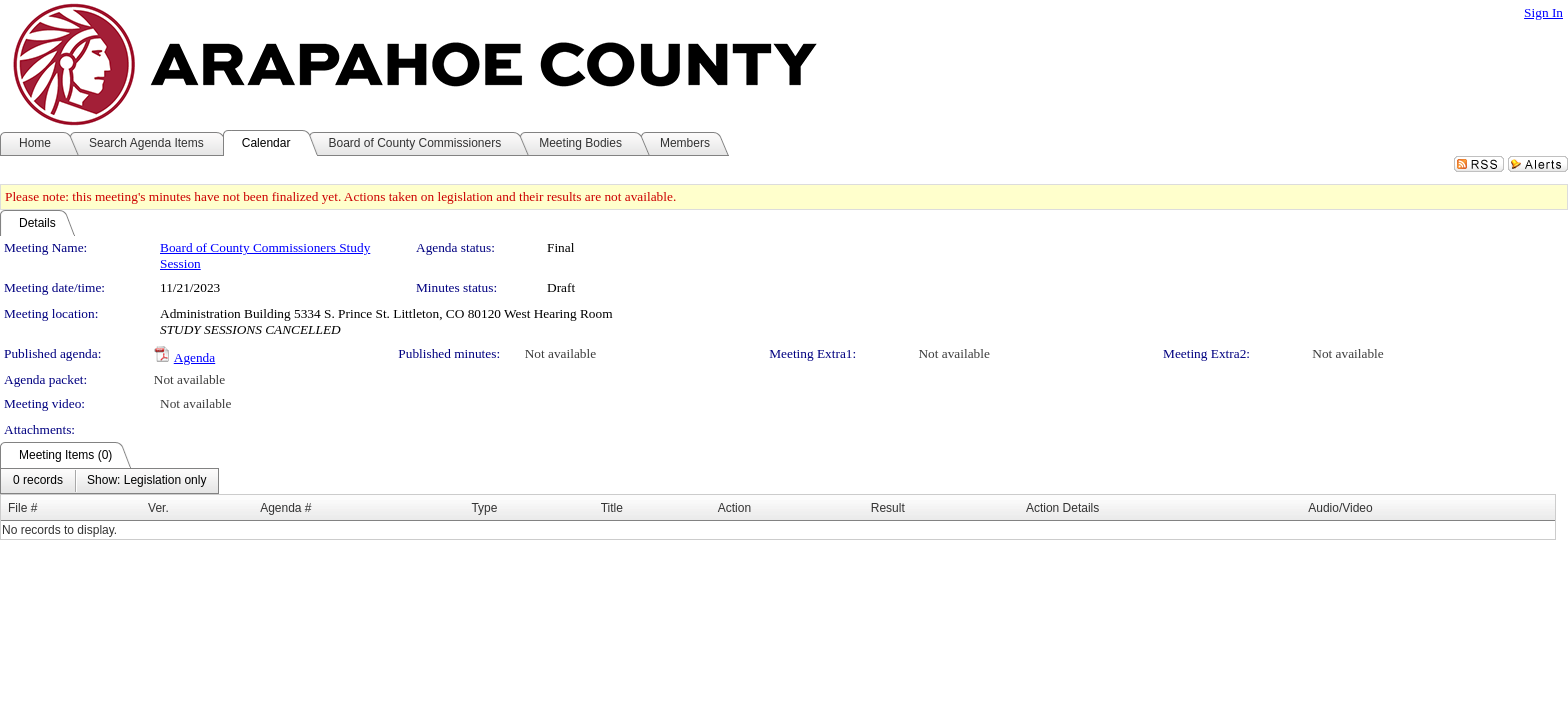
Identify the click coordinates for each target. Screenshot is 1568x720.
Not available (560, 353)
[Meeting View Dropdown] (146, 481)
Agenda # (285, 508)
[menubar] (109, 481)
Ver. (158, 508)
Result (888, 508)
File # (22, 508)
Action (734, 508)
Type (484, 508)
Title (612, 508)
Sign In (1543, 12)
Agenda (194, 357)
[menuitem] (38, 481)
